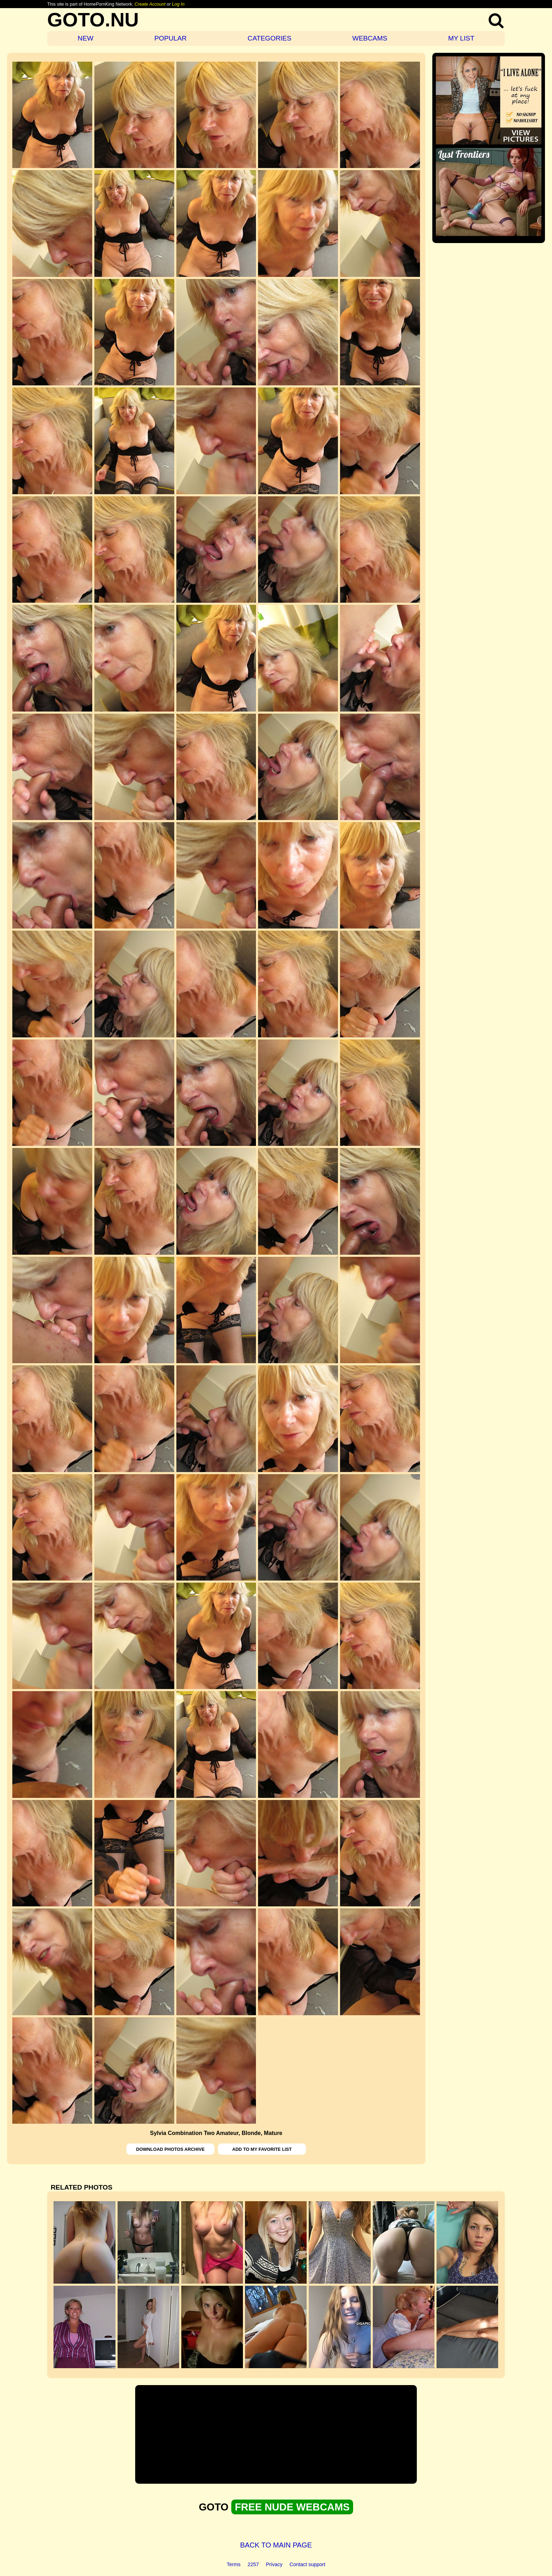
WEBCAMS (369, 38)
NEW (86, 38)
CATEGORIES (269, 38)
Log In (178, 4)
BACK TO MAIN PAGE (276, 2545)
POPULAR (170, 38)
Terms (233, 2564)
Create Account (149, 4)
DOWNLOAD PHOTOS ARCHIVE (170, 2149)
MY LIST (461, 38)
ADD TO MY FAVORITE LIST (261, 2149)
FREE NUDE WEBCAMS (292, 2507)
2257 (253, 2564)
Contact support (307, 2564)
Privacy (274, 2564)
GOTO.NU (93, 19)
